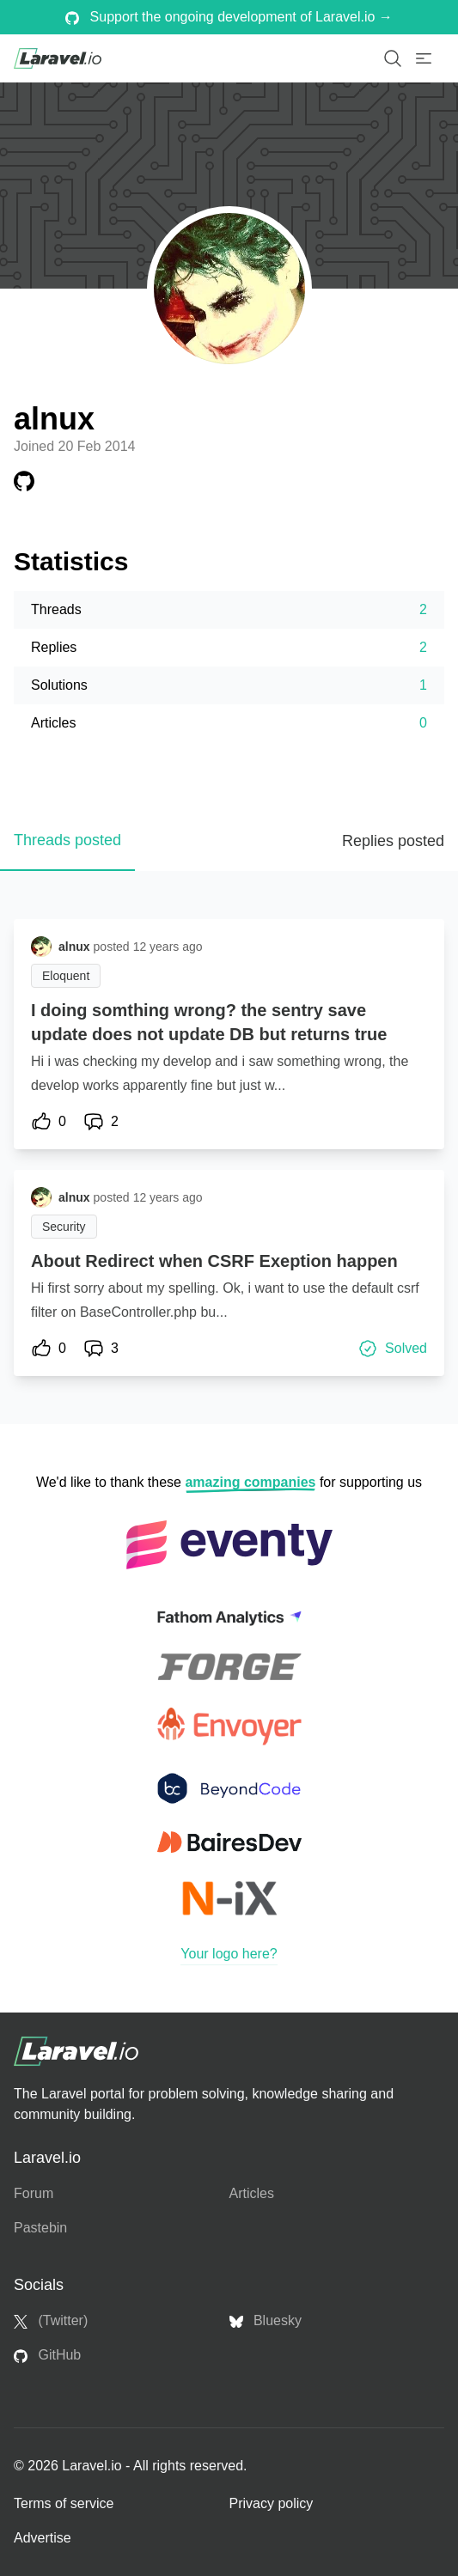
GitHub (47, 2355)
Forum (33, 2193)
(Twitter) (51, 2321)
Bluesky (265, 2321)
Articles (251, 2193)
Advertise (42, 2537)
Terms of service (63, 2503)
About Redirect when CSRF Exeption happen (214, 1260)
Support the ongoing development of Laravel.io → (229, 17)
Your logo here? (228, 1953)
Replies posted (393, 841)
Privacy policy (271, 2503)
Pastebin (40, 2227)
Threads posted (67, 840)
